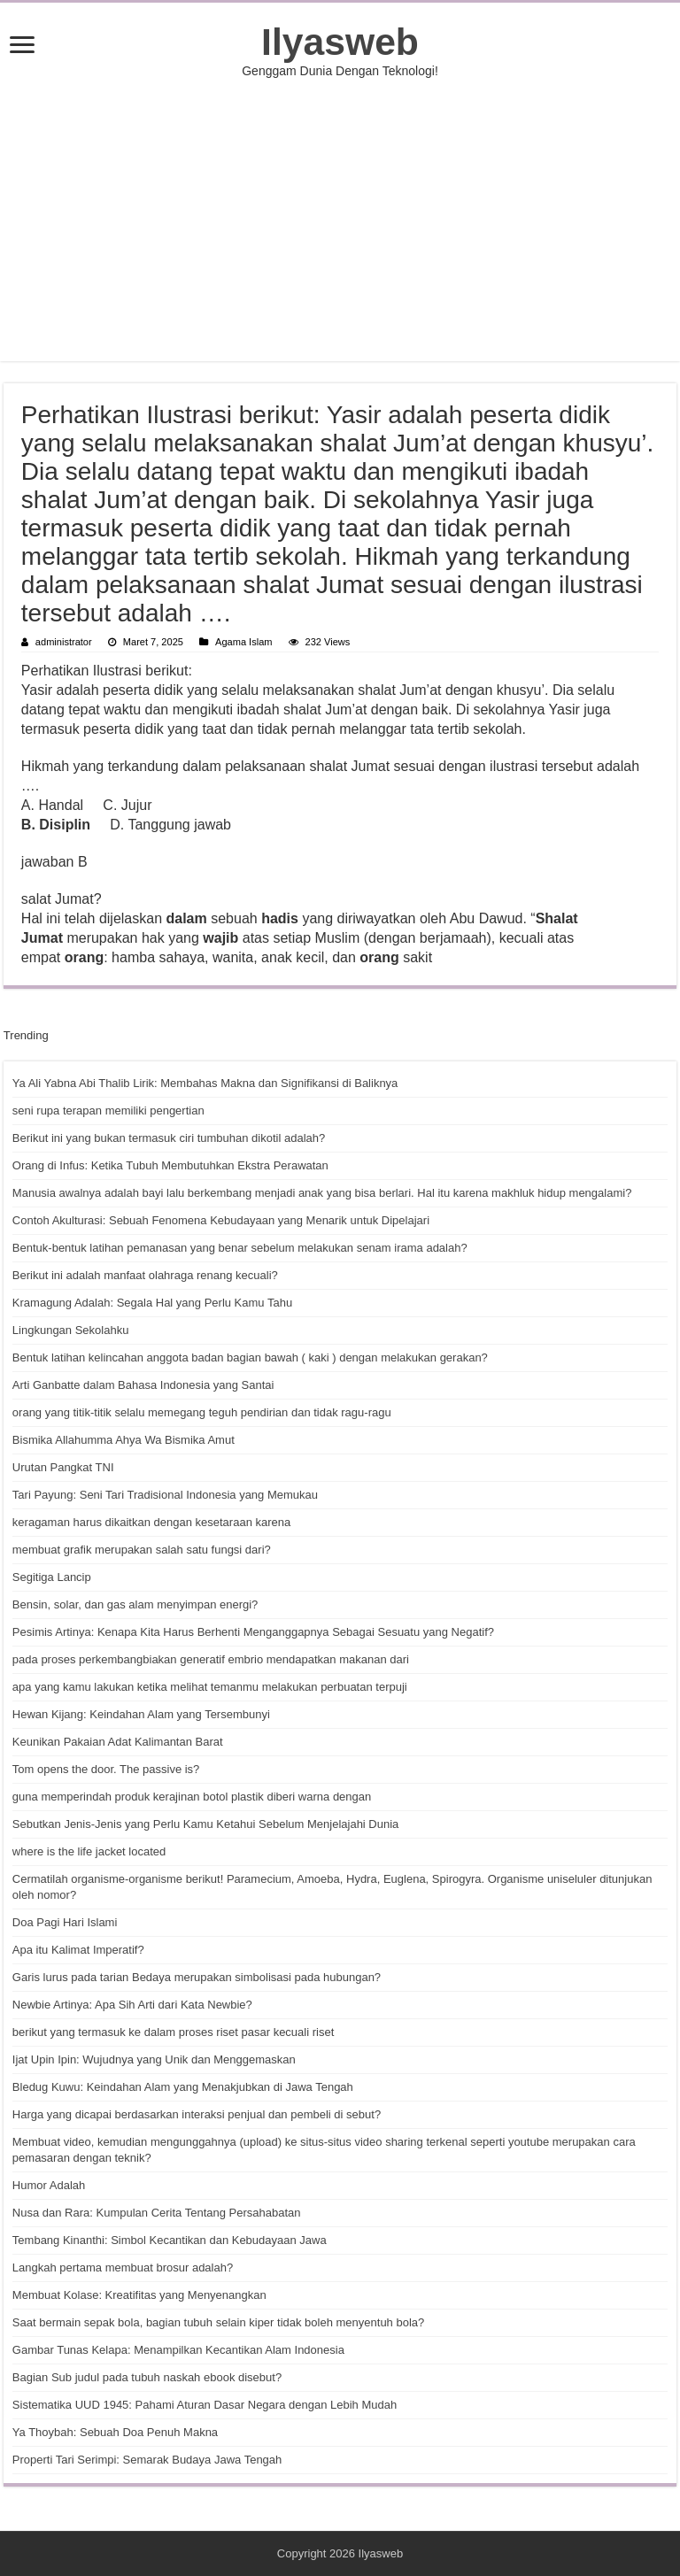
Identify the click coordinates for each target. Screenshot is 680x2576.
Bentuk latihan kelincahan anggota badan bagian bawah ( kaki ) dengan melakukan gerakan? (250, 1357)
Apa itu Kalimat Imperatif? (78, 1949)
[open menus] (22, 46)
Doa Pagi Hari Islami (65, 1922)
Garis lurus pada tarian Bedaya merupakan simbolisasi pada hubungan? (196, 1977)
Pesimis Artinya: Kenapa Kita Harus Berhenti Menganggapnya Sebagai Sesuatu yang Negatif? (253, 1632)
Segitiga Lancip (51, 1577)
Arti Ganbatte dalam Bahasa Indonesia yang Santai (143, 1385)
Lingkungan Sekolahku (70, 1330)
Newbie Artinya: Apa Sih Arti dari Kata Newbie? (132, 2004)
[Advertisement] (340, 219)
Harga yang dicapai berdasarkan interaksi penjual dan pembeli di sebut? (196, 2114)
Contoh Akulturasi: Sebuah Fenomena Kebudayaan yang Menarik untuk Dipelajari (220, 1220)
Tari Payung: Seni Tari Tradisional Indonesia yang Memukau (165, 1494)
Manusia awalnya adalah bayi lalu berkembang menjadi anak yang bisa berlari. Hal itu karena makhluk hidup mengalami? (322, 1192)
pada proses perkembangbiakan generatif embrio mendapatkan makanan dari (210, 1659)
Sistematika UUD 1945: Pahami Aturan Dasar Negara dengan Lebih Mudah (204, 2404)
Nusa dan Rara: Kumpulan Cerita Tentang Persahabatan (156, 2212)
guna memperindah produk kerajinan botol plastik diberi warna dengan (191, 1796)
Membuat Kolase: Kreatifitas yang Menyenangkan (139, 2295)
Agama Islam (243, 641)
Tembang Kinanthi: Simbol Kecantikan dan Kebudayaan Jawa (169, 2240)
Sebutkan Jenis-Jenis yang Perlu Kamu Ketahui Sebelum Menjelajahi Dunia (205, 1824)
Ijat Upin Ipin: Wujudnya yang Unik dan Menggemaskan (154, 2059)
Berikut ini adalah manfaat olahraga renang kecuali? (145, 1275)
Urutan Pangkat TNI (63, 1467)
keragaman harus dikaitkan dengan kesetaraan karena (151, 1522)
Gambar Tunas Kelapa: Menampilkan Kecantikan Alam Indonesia (178, 2349)
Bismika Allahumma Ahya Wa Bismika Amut (123, 1439)
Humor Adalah (48, 2185)
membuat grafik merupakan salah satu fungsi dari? (141, 1549)
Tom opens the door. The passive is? (106, 1769)
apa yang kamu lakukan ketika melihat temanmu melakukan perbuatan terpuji (209, 1686)
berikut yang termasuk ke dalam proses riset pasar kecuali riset (173, 2032)
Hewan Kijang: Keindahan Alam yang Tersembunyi (141, 1714)
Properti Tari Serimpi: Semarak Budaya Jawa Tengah (147, 2459)
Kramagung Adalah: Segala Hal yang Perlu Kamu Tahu (152, 1302)
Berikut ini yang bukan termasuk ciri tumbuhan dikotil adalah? (168, 1138)
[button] (340, 899)
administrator (63, 641)
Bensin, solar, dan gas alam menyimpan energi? (135, 1604)
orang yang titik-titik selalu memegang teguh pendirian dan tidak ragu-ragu (201, 1412)
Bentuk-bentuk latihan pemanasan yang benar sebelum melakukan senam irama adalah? (240, 1247)
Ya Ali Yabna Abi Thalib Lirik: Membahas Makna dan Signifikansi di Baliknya (205, 1083)
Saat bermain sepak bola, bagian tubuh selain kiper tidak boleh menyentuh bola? (218, 2322)
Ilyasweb (340, 41)
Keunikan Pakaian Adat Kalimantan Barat (117, 1741)
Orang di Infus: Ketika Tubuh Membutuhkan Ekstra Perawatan (170, 1165)
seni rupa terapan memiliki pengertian (108, 1110)
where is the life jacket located (89, 1851)
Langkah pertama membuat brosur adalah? (122, 2267)
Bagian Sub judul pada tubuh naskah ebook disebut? (147, 2377)
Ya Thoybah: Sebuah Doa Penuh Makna (115, 2432)
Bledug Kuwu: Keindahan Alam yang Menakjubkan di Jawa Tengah (182, 2087)
